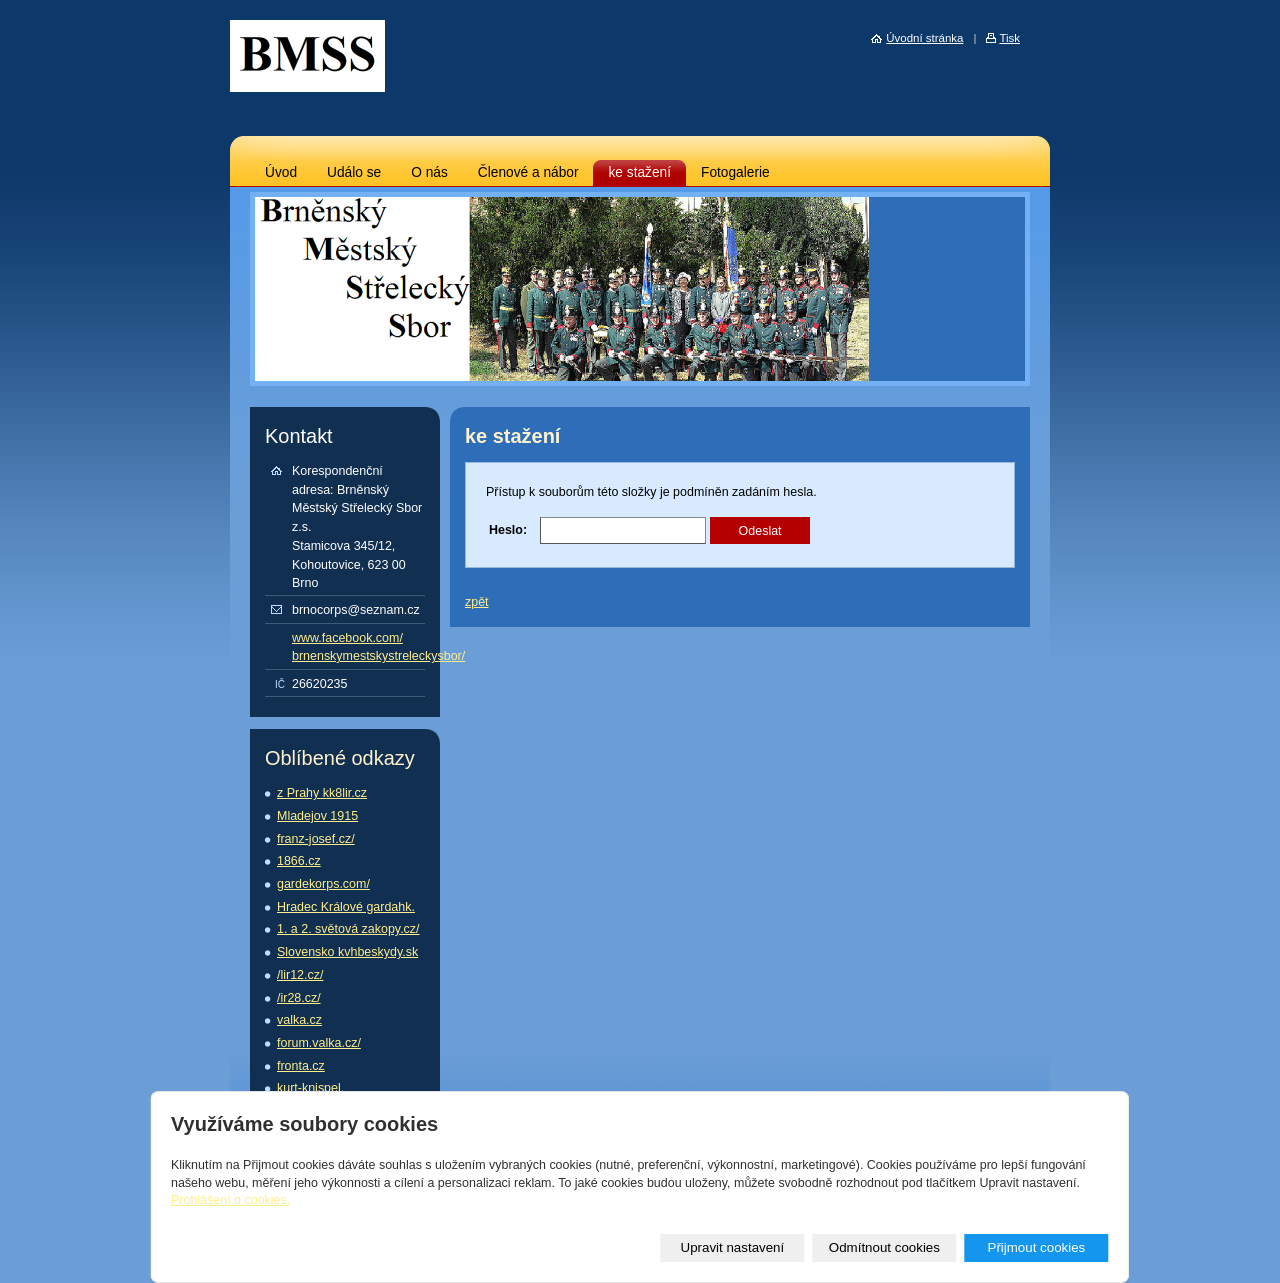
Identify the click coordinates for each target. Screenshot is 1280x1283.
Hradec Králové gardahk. (346, 907)
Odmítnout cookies (884, 1247)
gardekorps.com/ (323, 884)
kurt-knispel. (310, 1088)
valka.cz (299, 1020)
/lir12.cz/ (300, 975)
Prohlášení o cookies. (230, 1200)
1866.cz (299, 861)
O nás (429, 172)
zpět (477, 602)
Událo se (354, 172)
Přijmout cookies (1036, 1247)
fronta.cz (301, 1066)
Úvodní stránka (924, 38)
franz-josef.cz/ (316, 839)
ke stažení (639, 172)
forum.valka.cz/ (319, 1043)
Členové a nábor (528, 172)
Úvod (281, 172)
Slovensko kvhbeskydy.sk (347, 952)
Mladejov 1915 (317, 816)
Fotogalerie (735, 172)
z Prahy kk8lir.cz (322, 793)
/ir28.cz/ (299, 998)
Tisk (1009, 38)
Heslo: (508, 530)
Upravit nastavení (733, 1247)
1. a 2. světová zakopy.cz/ (348, 929)
